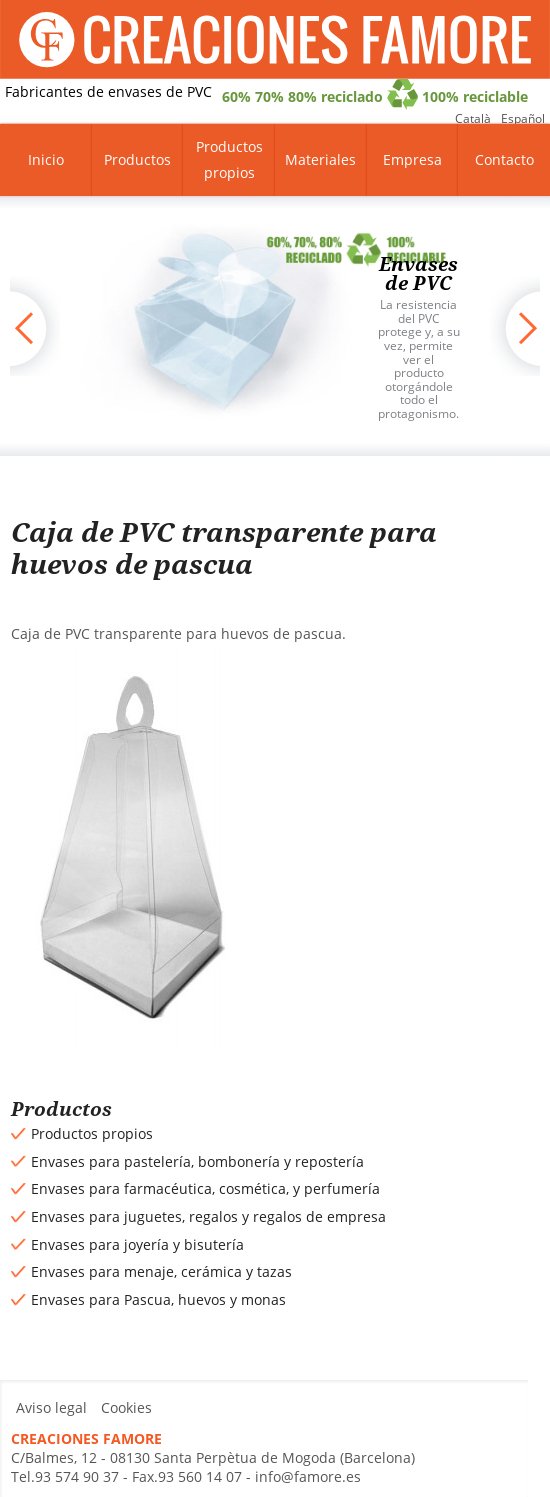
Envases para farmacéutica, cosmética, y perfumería (205, 1188)
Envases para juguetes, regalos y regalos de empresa (208, 1216)
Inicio (46, 159)
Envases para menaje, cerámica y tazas (161, 1271)
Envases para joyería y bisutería (137, 1244)
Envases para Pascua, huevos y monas (158, 1299)
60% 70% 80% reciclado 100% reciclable (375, 94)
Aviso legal (51, 1407)
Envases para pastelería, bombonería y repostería (197, 1161)
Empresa (412, 159)
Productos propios (229, 159)
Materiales (320, 159)
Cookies (126, 1407)
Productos (137, 159)
